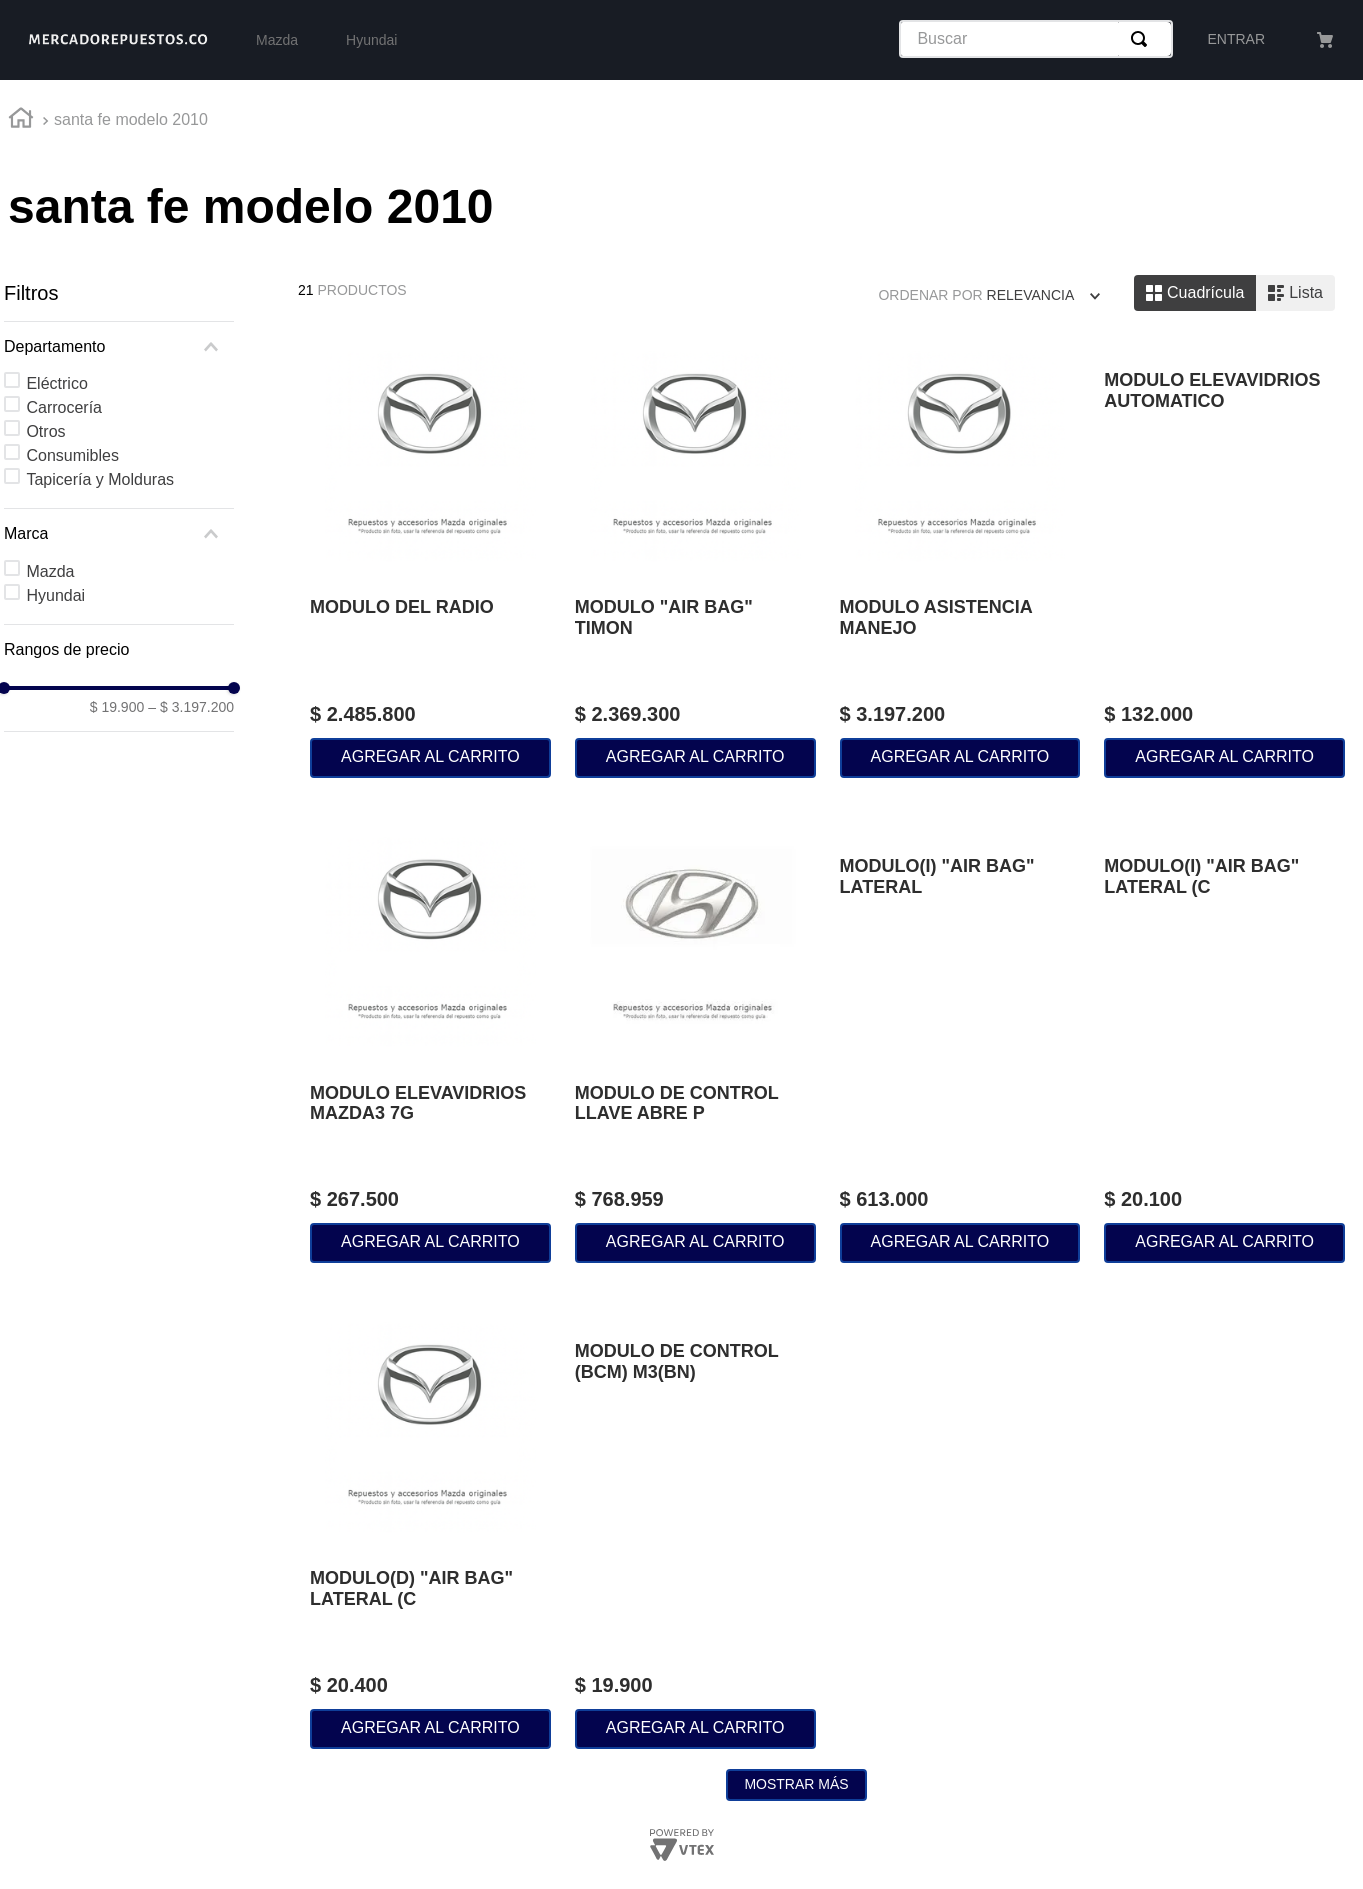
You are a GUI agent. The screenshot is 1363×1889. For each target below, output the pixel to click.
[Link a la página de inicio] (21, 121)
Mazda (50, 571)
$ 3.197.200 (191, 707)
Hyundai (55, 595)
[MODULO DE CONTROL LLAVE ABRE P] (695, 1045)
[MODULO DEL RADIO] (430, 559)
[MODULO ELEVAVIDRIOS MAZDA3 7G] (430, 1045)
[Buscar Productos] (1143, 39)
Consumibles (72, 455)
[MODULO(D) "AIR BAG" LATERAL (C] (430, 1530)
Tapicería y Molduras (100, 479)
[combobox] (1036, 39)
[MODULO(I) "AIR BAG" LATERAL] (960, 1045)
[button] (119, 347)
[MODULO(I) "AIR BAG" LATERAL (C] (1224, 1045)
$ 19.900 (117, 707)
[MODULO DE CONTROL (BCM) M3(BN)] (695, 1530)
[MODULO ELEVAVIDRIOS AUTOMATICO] (1224, 559)
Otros (45, 431)
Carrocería (64, 407)
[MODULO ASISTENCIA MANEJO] (960, 559)
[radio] (1195, 293)
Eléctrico (56, 383)
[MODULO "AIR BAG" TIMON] (695, 559)
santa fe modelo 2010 (131, 119)
